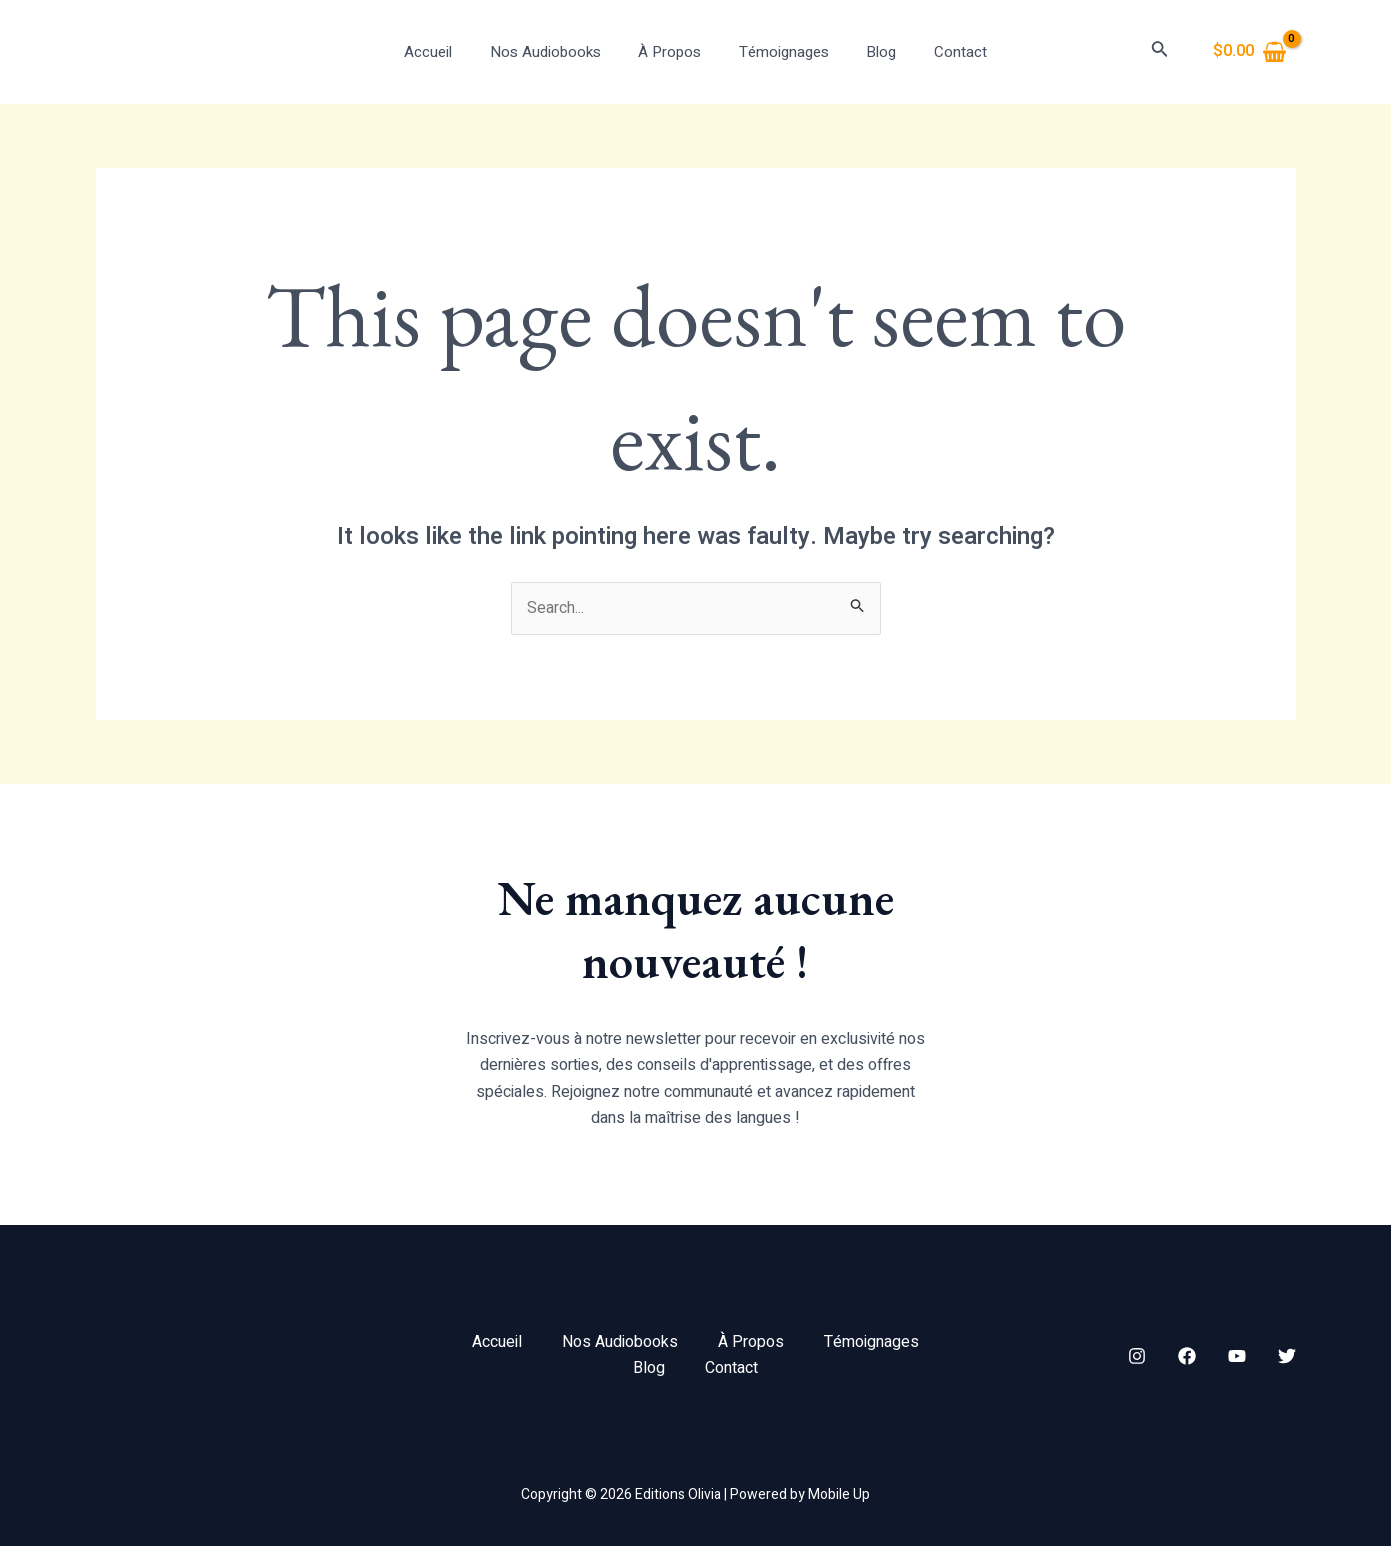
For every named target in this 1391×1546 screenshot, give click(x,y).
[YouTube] (1237, 1356)
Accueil (447, 52)
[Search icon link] (1160, 52)
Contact (941, 52)
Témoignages (780, 52)
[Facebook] (1187, 1356)
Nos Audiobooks (556, 52)
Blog (870, 52)
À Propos (673, 52)
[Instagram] (1137, 1356)
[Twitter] (1287, 1356)
